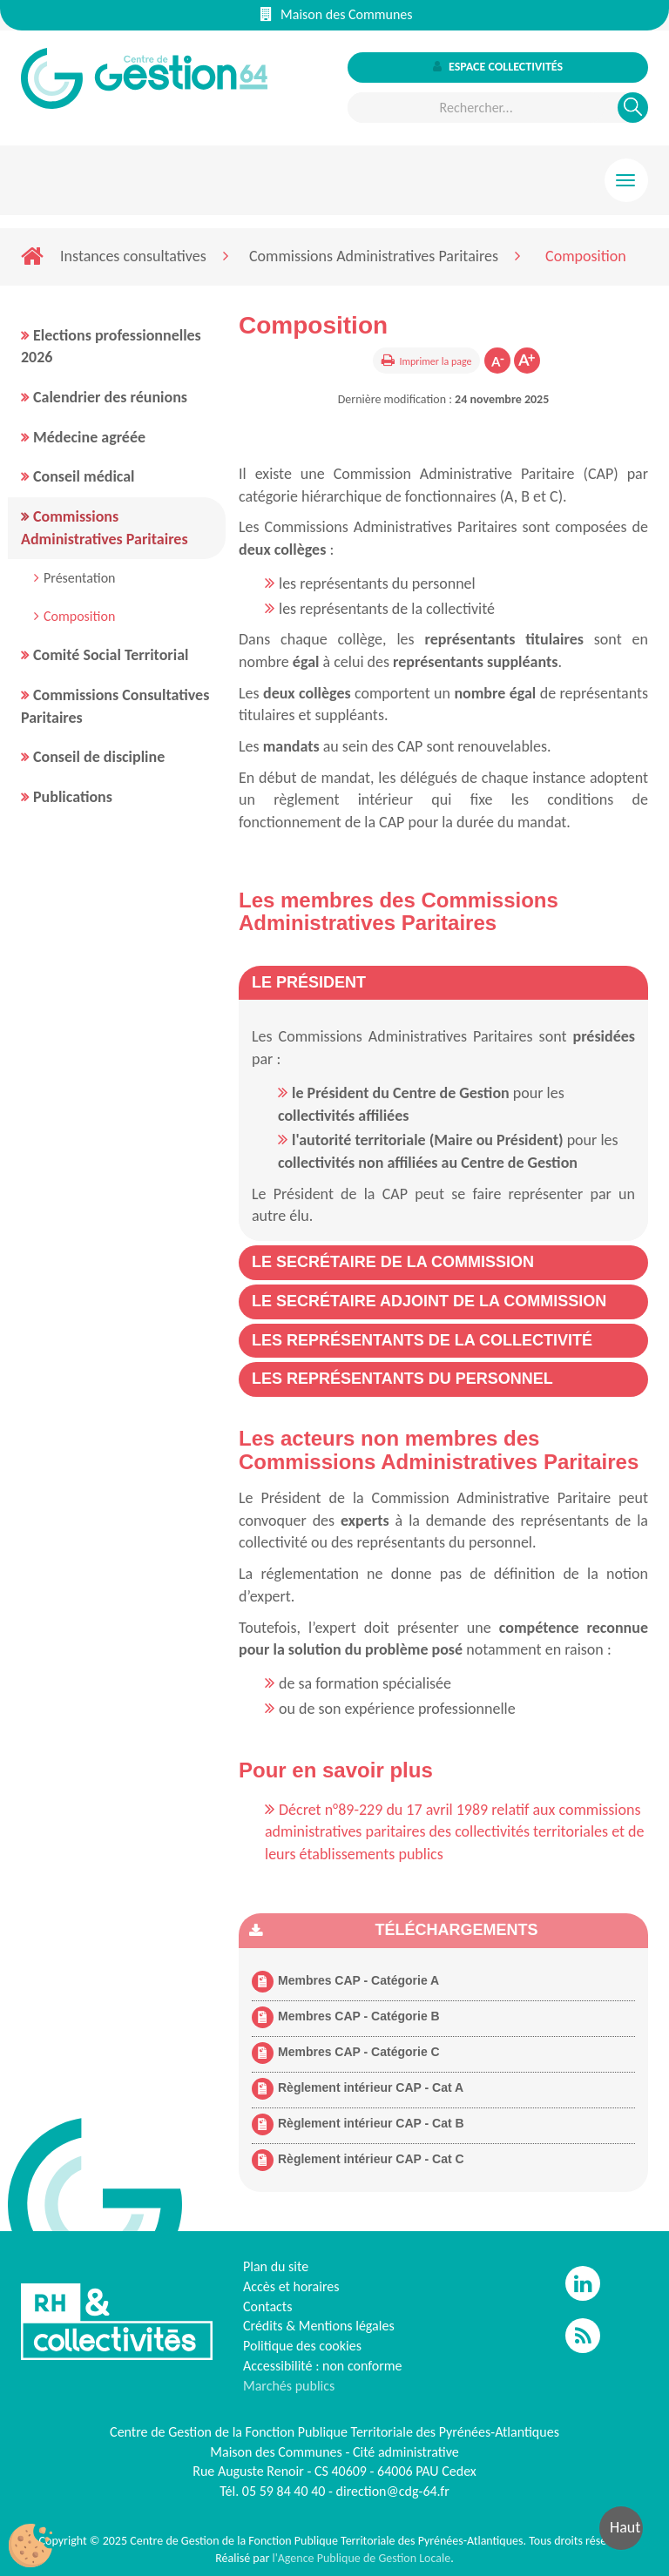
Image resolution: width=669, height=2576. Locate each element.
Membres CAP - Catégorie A (345, 1982)
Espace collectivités (498, 66)
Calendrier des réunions (110, 397)
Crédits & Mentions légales (319, 2325)
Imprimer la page (435, 361)
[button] (309, 982)
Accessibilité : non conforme (322, 2365)
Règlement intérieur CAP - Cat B (358, 2124)
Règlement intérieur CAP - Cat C (358, 2160)
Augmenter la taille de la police (527, 360)
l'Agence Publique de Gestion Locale (361, 2558)
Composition (79, 616)
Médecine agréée (89, 437)
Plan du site (275, 2266)
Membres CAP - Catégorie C (346, 2053)
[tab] (443, 983)
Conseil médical (84, 476)
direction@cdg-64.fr (392, 2491)
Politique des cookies (302, 2345)
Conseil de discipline (99, 756)
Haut (625, 2527)
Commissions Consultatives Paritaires (115, 706)
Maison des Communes (336, 14)
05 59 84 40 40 (284, 2491)
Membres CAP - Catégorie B (346, 2017)
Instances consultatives (133, 256)
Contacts (267, 2306)
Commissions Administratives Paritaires (373, 256)
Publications (72, 796)
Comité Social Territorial (110, 654)
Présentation (80, 578)
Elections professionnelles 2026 (111, 347)
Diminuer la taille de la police (497, 360)
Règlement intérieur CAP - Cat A (357, 2089)
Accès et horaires (291, 2286)
